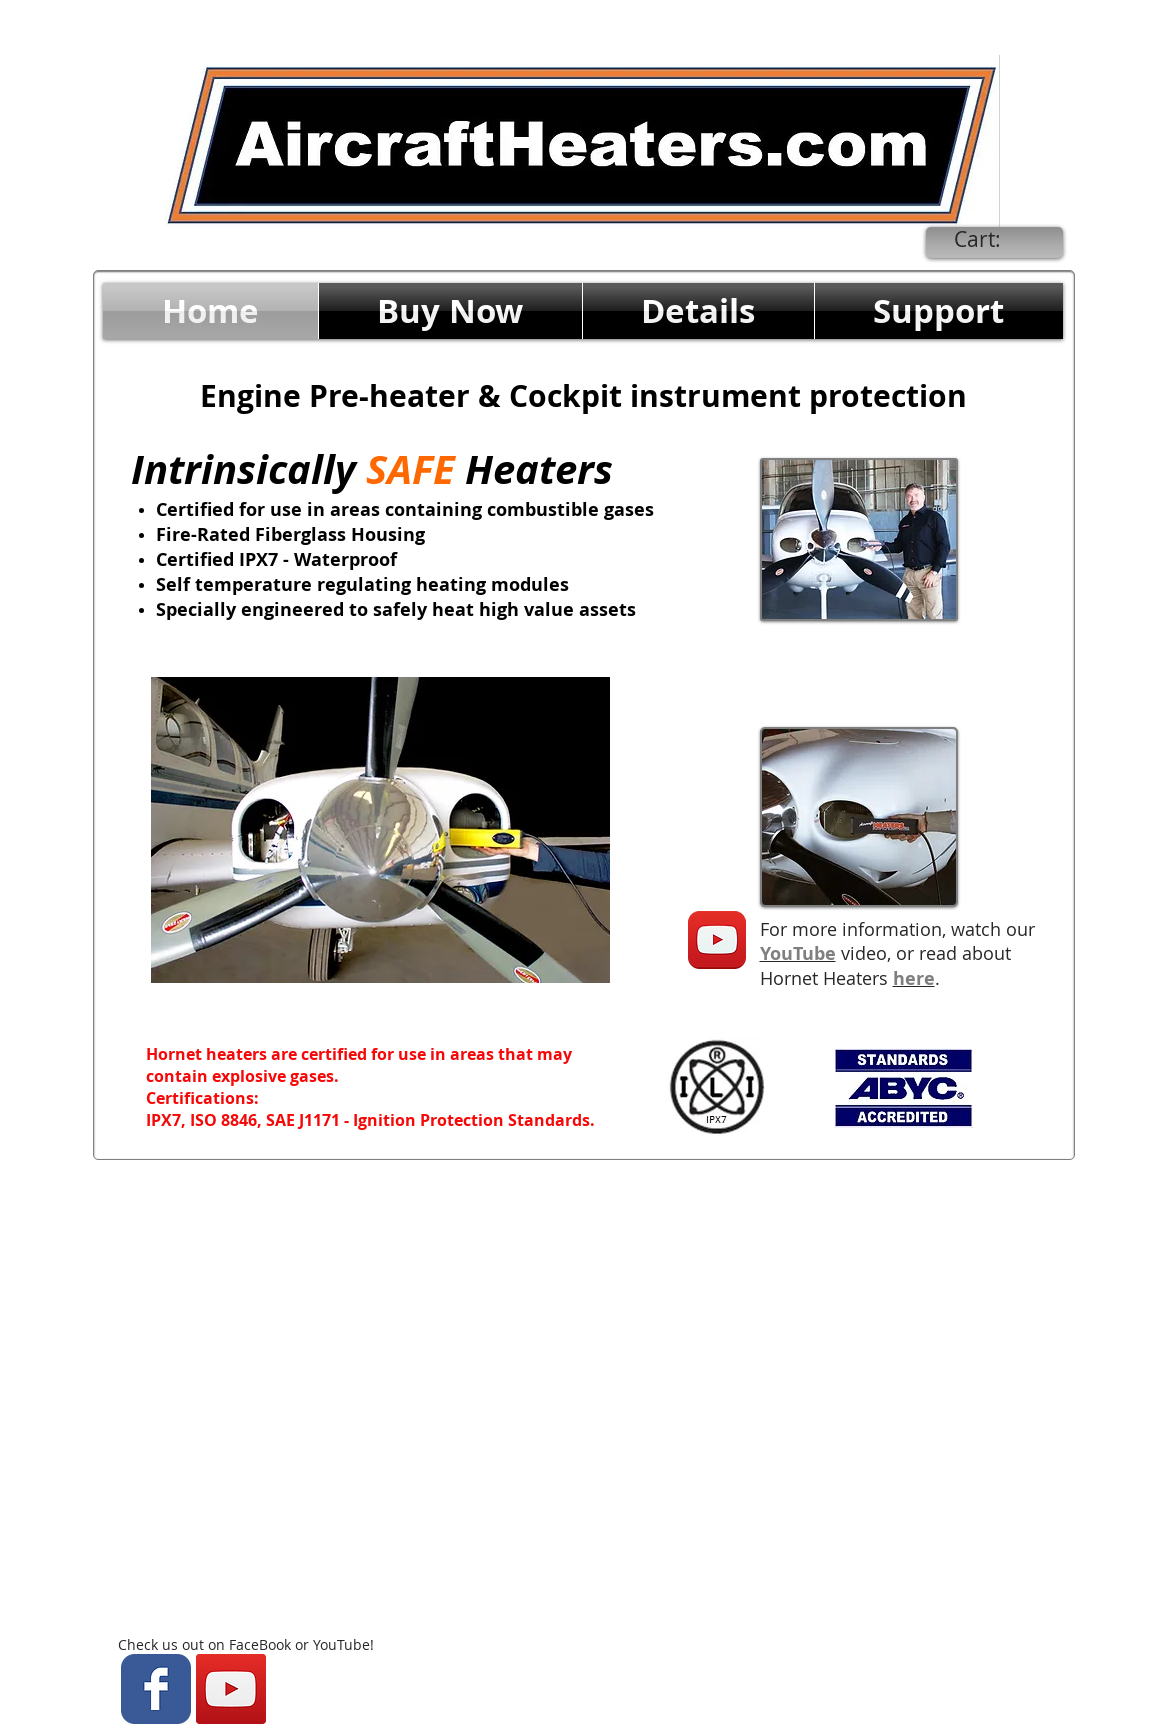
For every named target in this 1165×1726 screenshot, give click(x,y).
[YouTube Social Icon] (231, 1689)
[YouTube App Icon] (717, 940)
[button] (450, 311)
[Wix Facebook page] (156, 1689)
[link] (993, 240)
